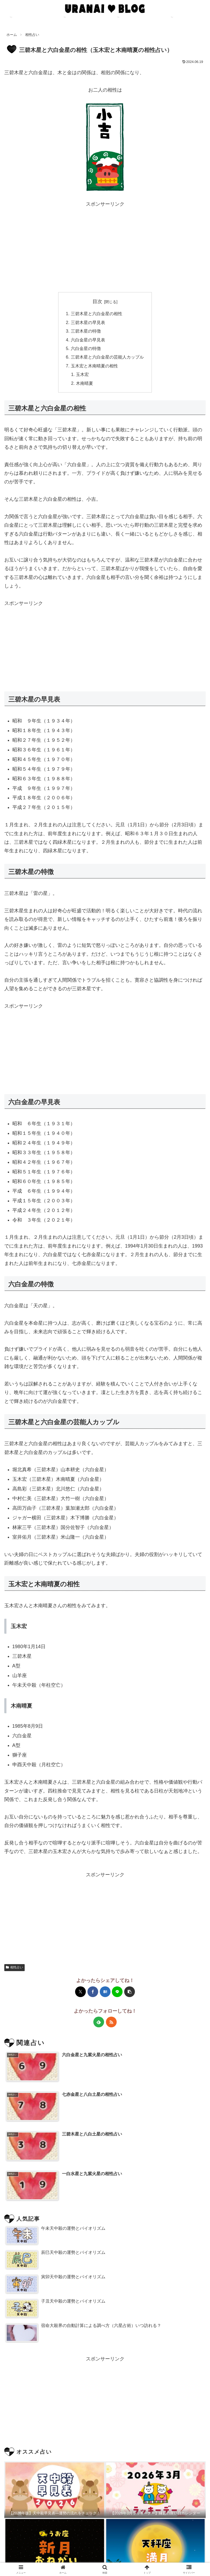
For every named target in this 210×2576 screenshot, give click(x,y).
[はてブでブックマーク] (105, 1991)
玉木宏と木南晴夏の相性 (94, 365)
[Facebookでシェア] (92, 1991)
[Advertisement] (105, 246)
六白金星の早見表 (88, 339)
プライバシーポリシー (105, 2558)
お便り (173, 2558)
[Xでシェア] (80, 1991)
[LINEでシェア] (117, 1991)
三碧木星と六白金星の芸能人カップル (107, 357)
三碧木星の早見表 (88, 322)
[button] (129, 1991)
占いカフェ (36, 2558)
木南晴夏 (84, 383)
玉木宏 (82, 374)
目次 (97, 301)
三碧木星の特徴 (86, 331)
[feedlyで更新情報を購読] (98, 2022)
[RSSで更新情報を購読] (111, 2022)
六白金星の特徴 (86, 348)
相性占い (14, 1967)
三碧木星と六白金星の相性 (96, 313)
